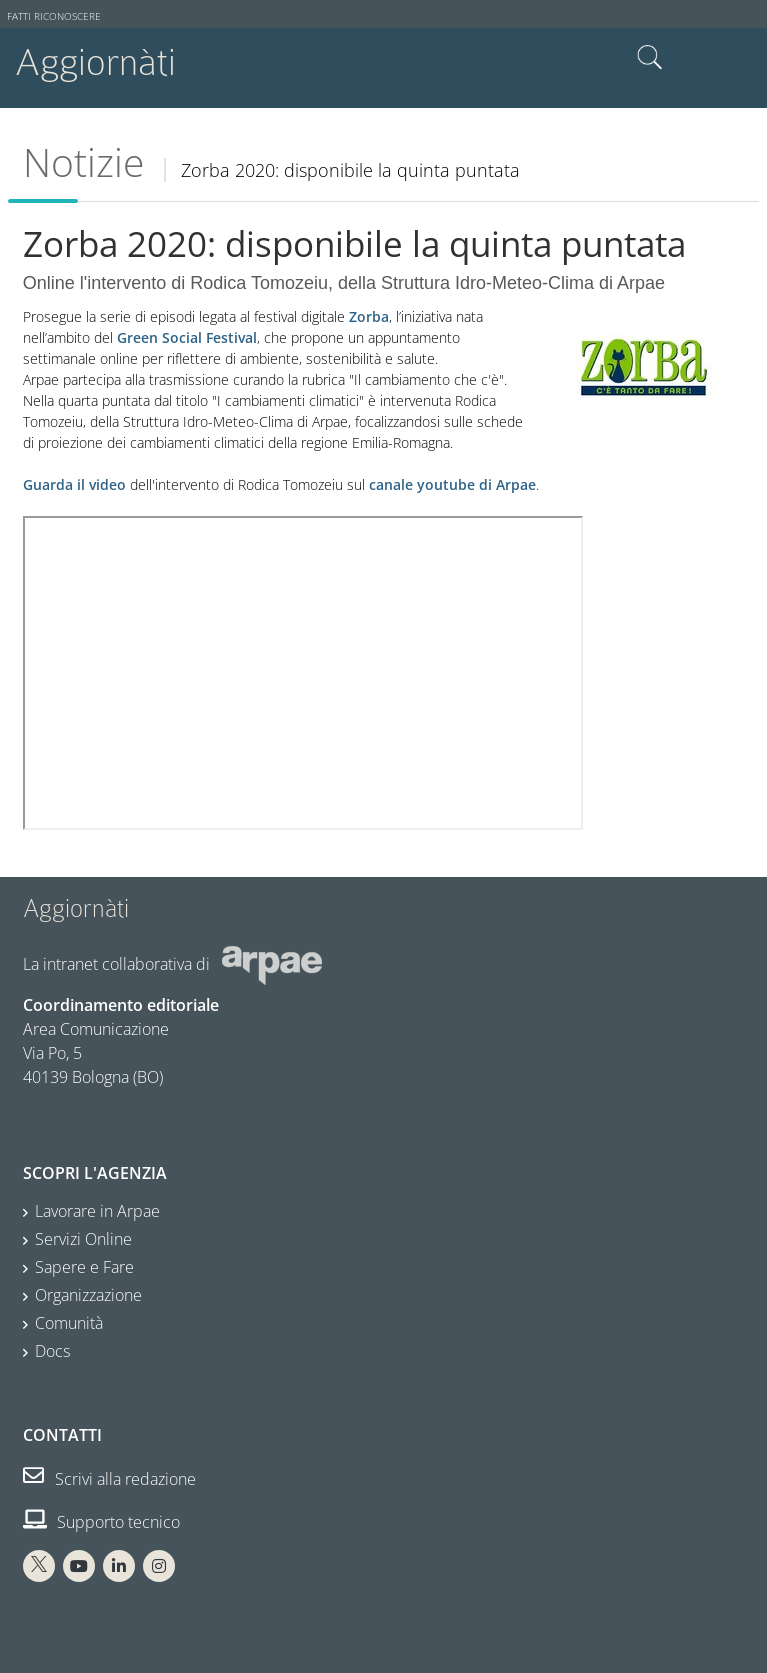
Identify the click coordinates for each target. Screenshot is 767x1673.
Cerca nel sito (650, 58)
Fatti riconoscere (54, 16)
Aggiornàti (95, 62)
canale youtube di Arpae (452, 484)
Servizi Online (83, 1239)
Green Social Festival (187, 337)
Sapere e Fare (84, 1267)
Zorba (369, 316)
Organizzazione (88, 1295)
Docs (52, 1351)
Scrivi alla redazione (109, 1479)
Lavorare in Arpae (97, 1211)
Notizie (83, 162)
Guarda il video (74, 484)
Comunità (69, 1323)
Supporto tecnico (101, 1522)
